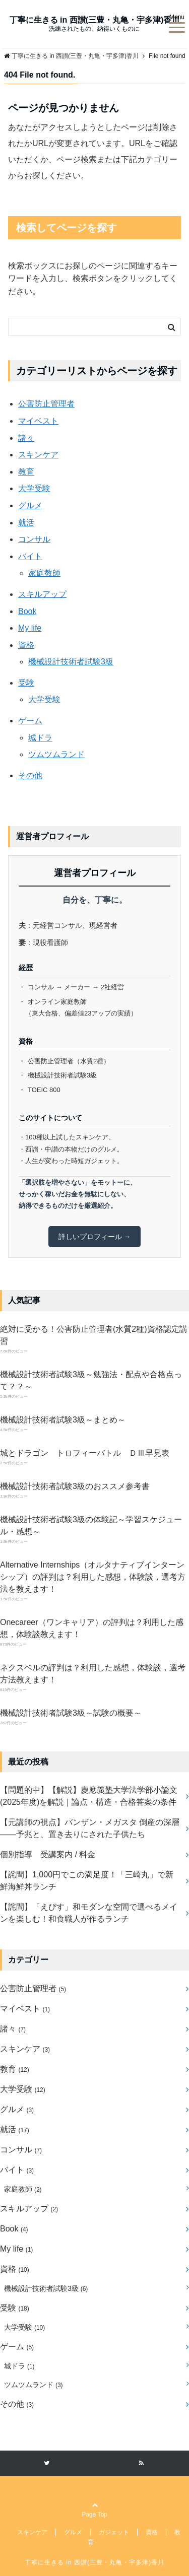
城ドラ (40, 737)
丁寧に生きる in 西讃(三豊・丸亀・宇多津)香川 (95, 20)
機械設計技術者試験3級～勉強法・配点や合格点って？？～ (91, 1380)
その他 (30, 775)
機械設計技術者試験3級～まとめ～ (62, 1419)
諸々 (26, 438)
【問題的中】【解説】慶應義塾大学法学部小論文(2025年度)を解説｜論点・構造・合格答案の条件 (88, 1796)
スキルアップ (42, 594)
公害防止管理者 (46, 403)
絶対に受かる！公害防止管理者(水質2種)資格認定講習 (93, 1335)
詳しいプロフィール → (94, 1237)
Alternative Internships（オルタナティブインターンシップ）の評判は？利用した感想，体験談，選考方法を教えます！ (92, 1577)
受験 (26, 683)
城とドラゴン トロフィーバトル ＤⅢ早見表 (84, 1453)
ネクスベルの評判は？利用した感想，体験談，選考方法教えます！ (92, 1673)
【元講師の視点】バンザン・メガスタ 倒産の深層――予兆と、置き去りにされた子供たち (89, 1828)
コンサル (34, 539)
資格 (26, 645)
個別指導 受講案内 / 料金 (47, 1854)
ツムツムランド (56, 754)
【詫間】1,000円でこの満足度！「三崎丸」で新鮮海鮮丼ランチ (86, 1880)
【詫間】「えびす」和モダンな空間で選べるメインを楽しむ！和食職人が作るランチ (88, 1913)
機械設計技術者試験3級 (70, 661)
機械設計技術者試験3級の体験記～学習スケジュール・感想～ (91, 1525)
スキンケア (38, 454)
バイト (30, 556)
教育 (26, 471)
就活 (26, 522)
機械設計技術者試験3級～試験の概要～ (71, 1713)
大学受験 (34, 488)
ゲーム (30, 720)
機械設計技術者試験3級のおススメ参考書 (75, 1486)
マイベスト (38, 421)
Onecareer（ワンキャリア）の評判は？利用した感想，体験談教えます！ (91, 1628)
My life (29, 628)
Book (27, 611)
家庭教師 (44, 573)
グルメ (30, 505)
